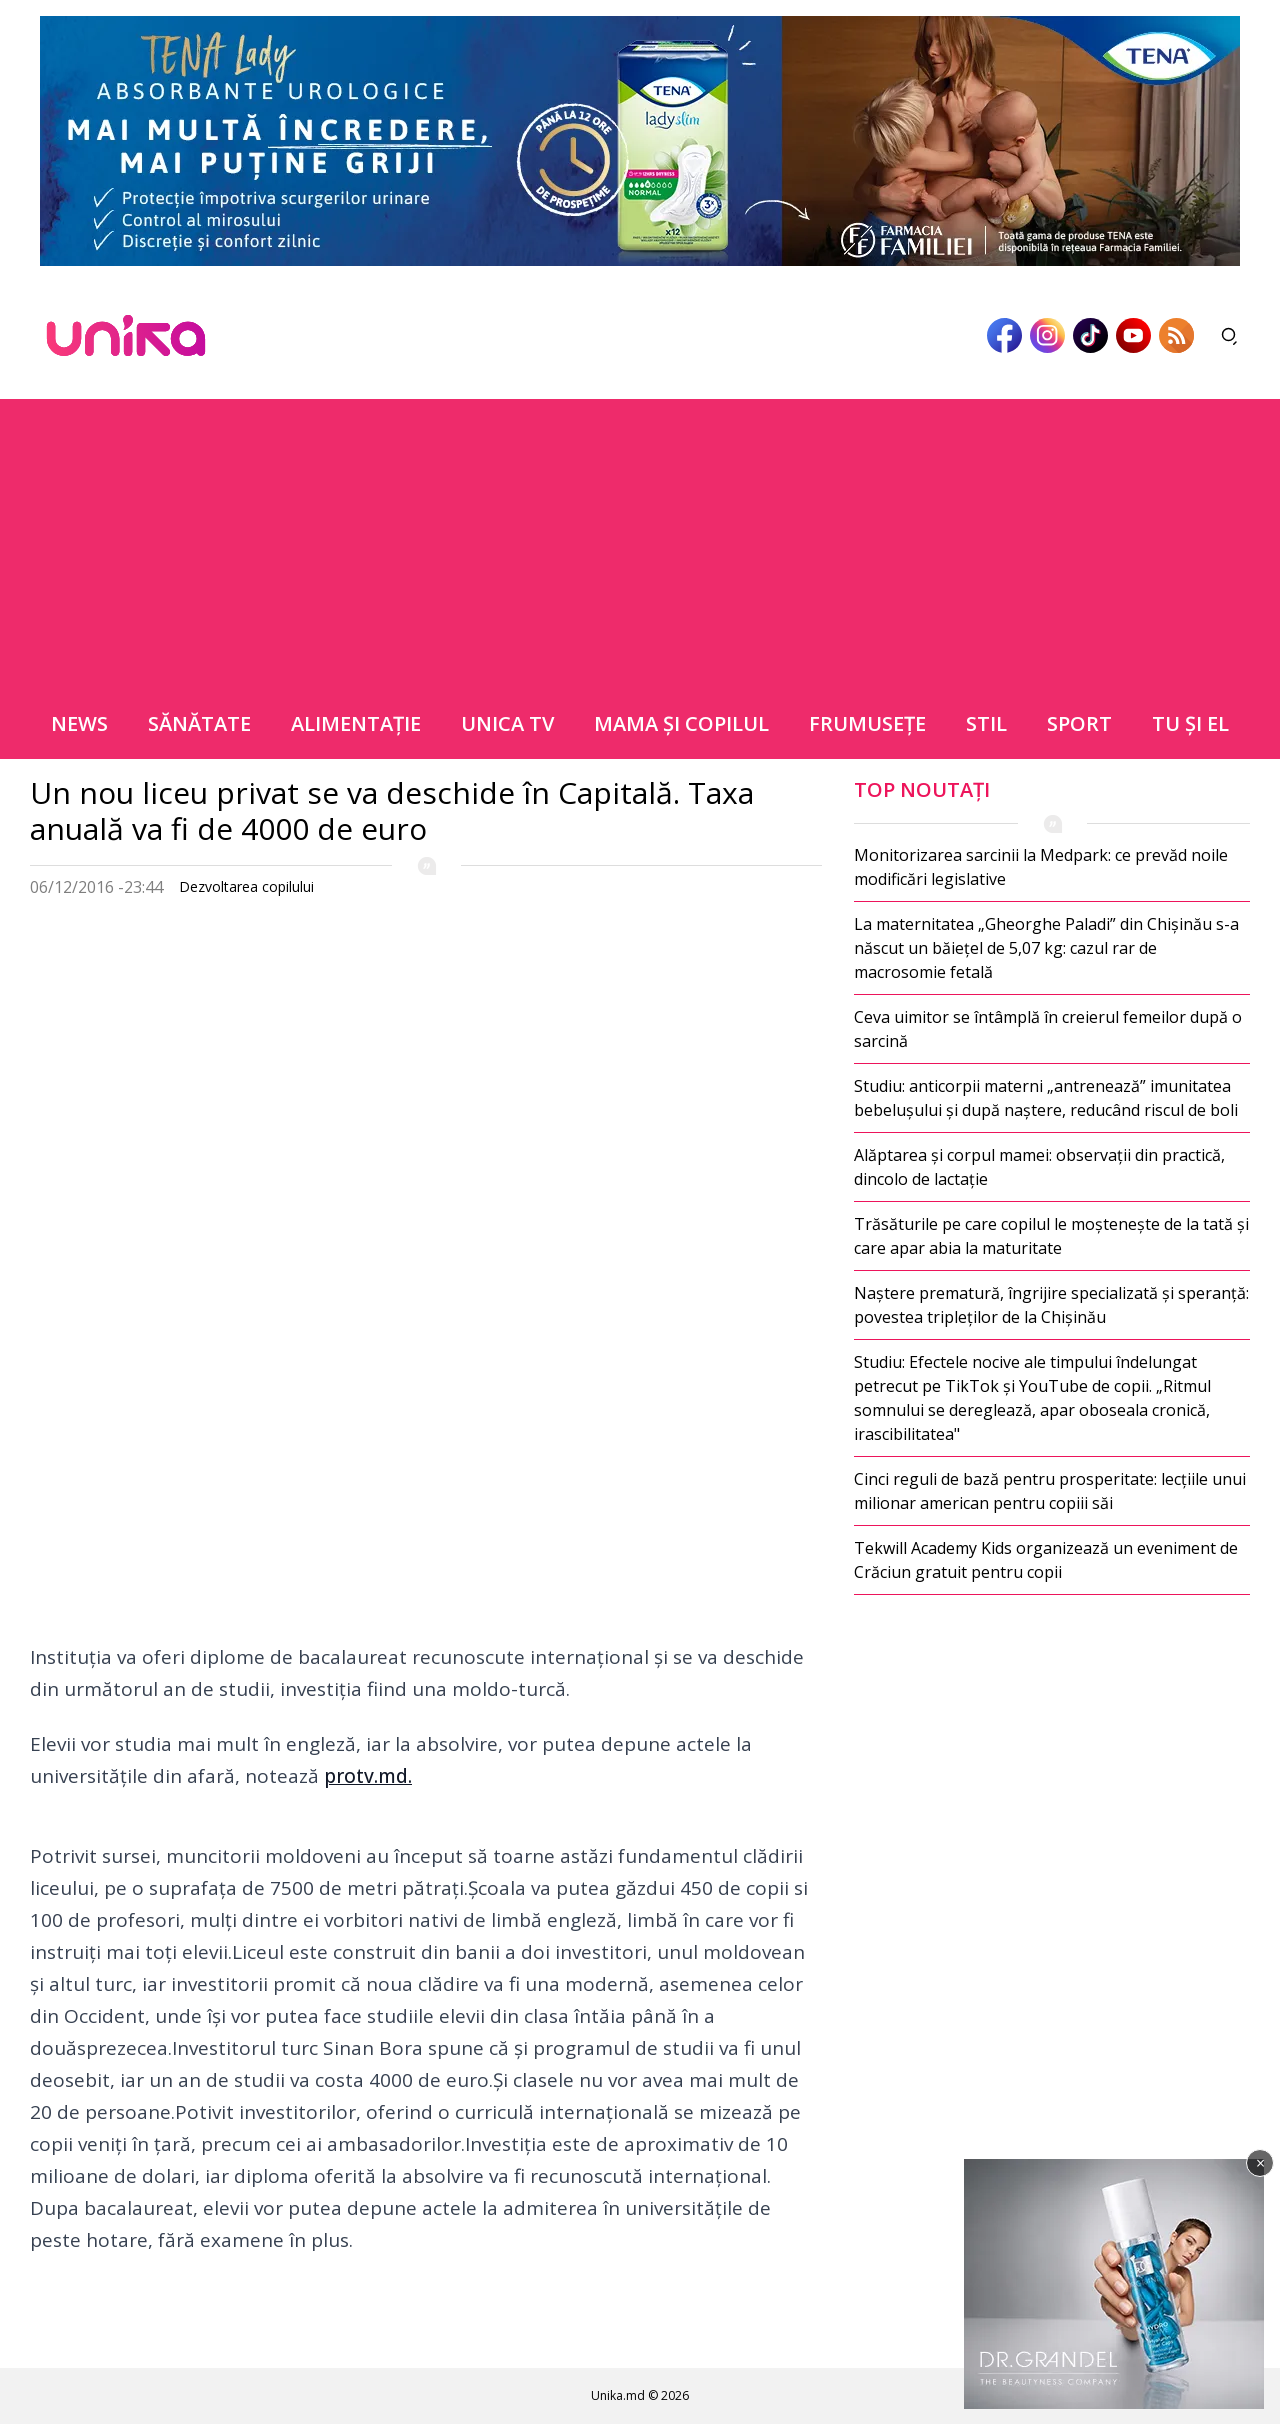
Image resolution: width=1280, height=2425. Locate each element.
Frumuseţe (867, 723)
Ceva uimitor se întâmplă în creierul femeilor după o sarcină (1048, 1029)
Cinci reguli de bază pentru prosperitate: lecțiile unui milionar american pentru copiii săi (1050, 1491)
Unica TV (507, 723)
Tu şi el (1190, 723)
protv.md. (368, 1776)
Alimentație (356, 723)
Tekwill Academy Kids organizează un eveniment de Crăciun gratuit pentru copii (1046, 1560)
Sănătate (199, 723)
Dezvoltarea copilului (246, 886)
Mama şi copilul (681, 723)
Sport (1079, 723)
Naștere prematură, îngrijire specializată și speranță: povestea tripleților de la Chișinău (1051, 1305)
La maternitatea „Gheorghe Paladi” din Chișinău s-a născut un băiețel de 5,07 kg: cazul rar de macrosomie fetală (1046, 948)
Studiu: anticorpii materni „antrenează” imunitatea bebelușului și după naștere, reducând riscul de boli (1046, 1098)
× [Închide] (1260, 2163)
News (79, 723)
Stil (986, 723)
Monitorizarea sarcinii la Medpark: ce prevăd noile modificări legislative (1041, 867)
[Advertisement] (640, 539)
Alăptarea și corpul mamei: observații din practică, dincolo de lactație (1039, 1167)
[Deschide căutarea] (1230, 336)
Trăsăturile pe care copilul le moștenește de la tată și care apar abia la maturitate (1051, 1236)
